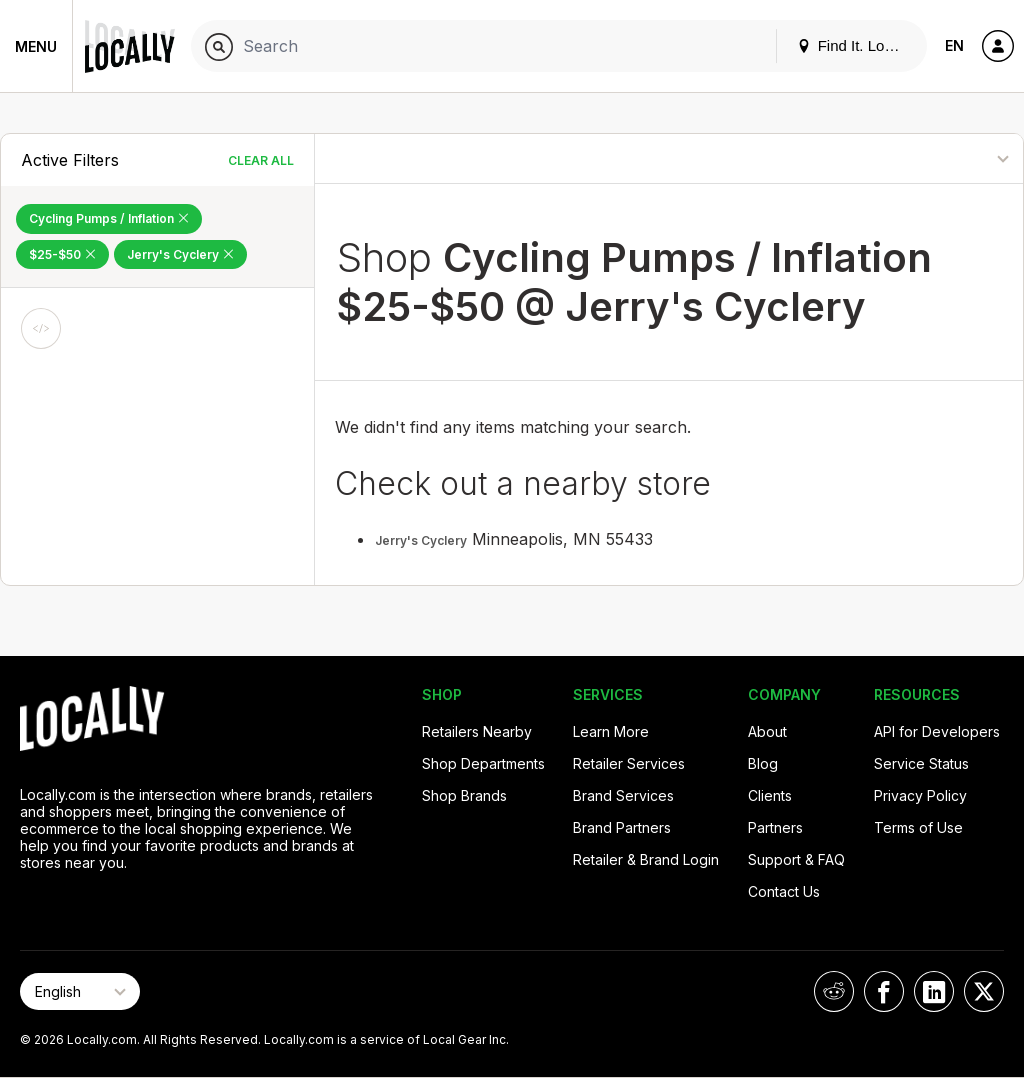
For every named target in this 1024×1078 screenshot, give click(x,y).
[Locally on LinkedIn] (934, 991)
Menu (36, 46)
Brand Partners (622, 827)
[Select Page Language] (80, 991)
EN (954, 45)
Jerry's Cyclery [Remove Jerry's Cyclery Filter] (180, 254)
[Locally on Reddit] (834, 991)
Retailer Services (629, 763)
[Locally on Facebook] (884, 991)
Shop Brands (464, 795)
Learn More (611, 731)
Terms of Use (918, 827)
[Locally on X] (984, 991)
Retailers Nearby (477, 731)
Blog (763, 763)
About (767, 731)
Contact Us (784, 891)
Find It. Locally (856, 45)
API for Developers (937, 731)
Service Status (921, 763)
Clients (770, 795)
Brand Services (623, 795)
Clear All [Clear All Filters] (261, 160)
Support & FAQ (796, 859)
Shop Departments (483, 763)
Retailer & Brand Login (646, 859)
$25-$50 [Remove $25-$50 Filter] (62, 254)
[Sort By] (928, 158)
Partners (775, 827)
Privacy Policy (920, 795)
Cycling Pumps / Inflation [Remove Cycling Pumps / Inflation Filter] (109, 218)
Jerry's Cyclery (421, 540)
